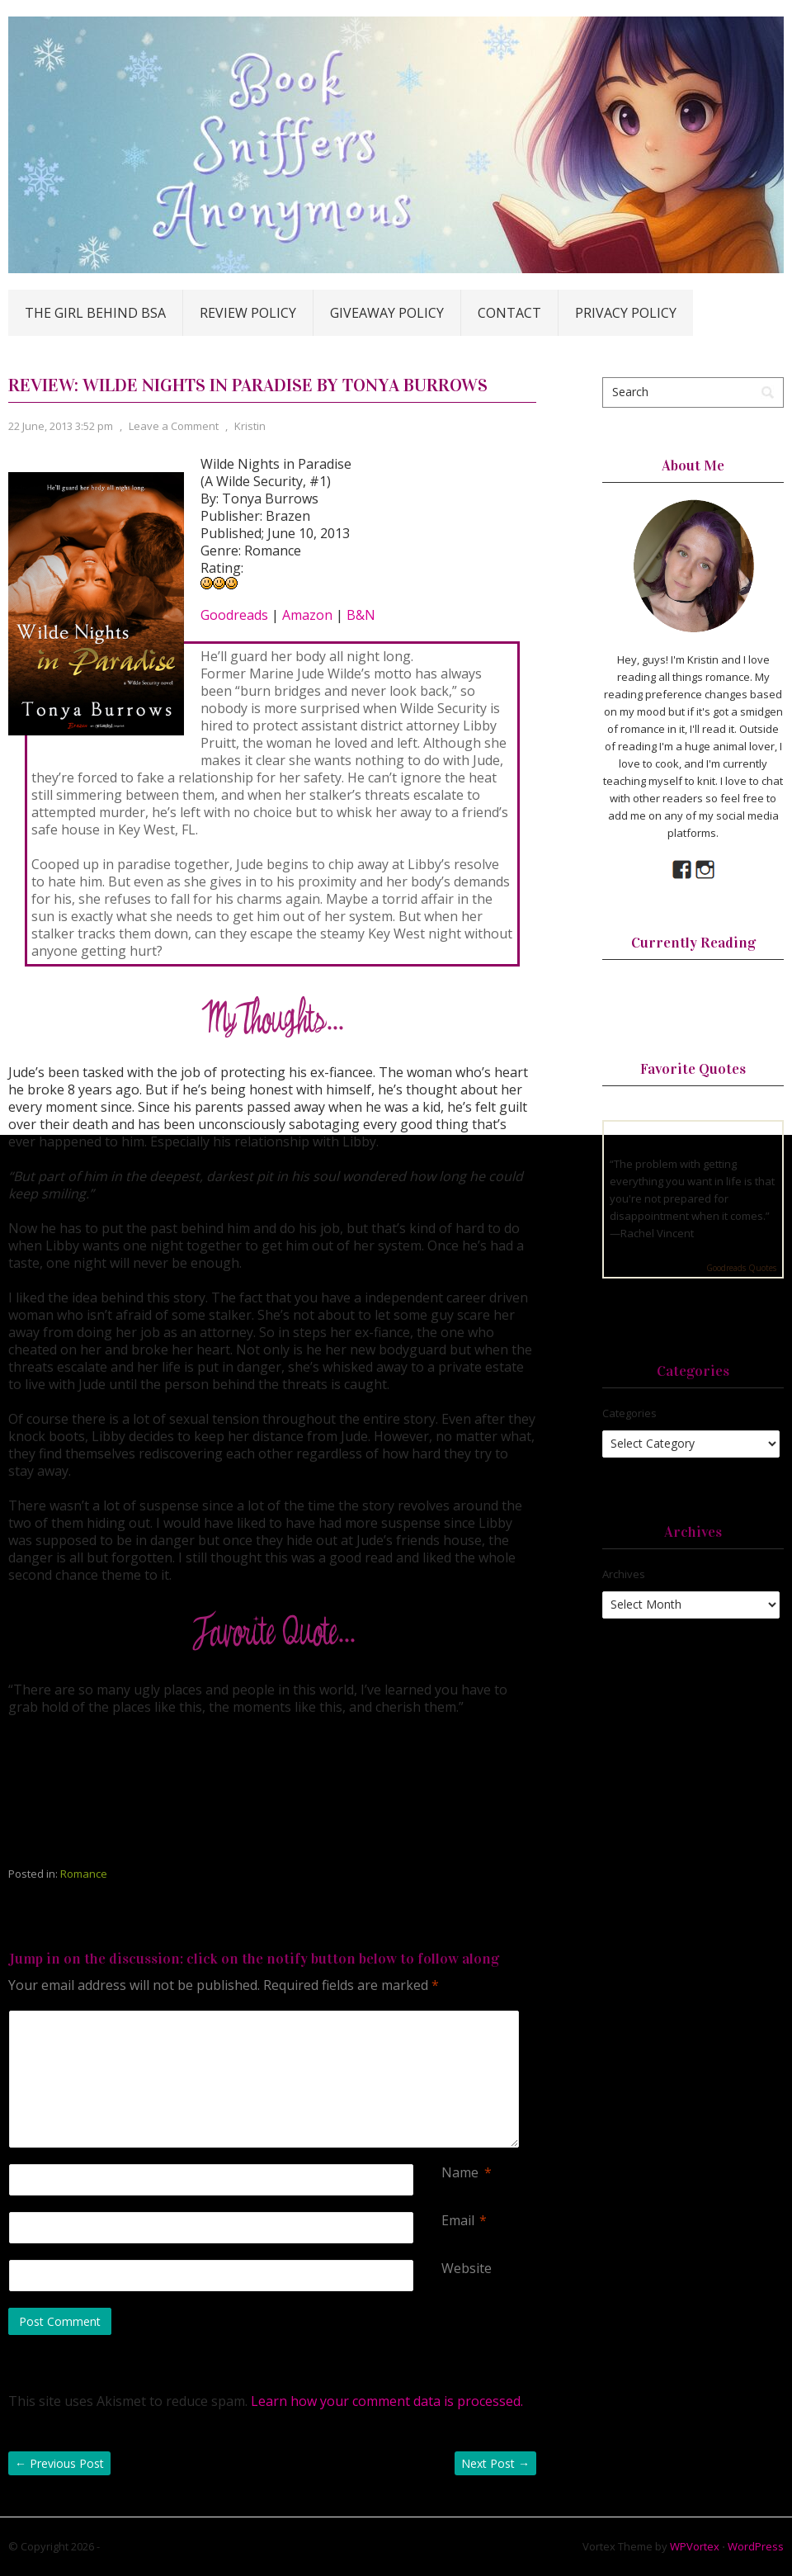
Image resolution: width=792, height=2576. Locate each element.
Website (466, 2268)
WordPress (756, 2546)
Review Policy (248, 313)
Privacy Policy (625, 313)
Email (457, 2220)
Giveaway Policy (387, 313)
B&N (360, 615)
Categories (629, 1413)
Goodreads (234, 615)
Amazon (307, 615)
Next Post (495, 2463)
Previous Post (59, 2463)
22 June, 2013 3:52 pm (60, 425)
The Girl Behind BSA (95, 313)
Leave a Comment (174, 425)
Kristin (250, 425)
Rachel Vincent (657, 1233)
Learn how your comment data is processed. (387, 2401)
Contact (509, 313)
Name (459, 2172)
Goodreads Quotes (741, 1268)
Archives (623, 1574)
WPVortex (694, 2546)
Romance (83, 1873)
